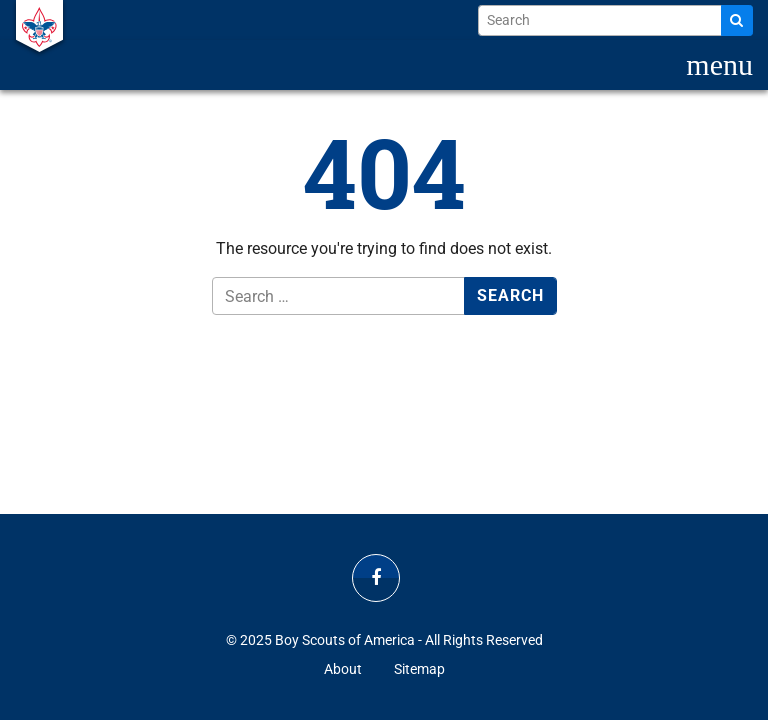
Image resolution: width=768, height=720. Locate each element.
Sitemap (419, 669)
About (343, 669)
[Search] (737, 20)
